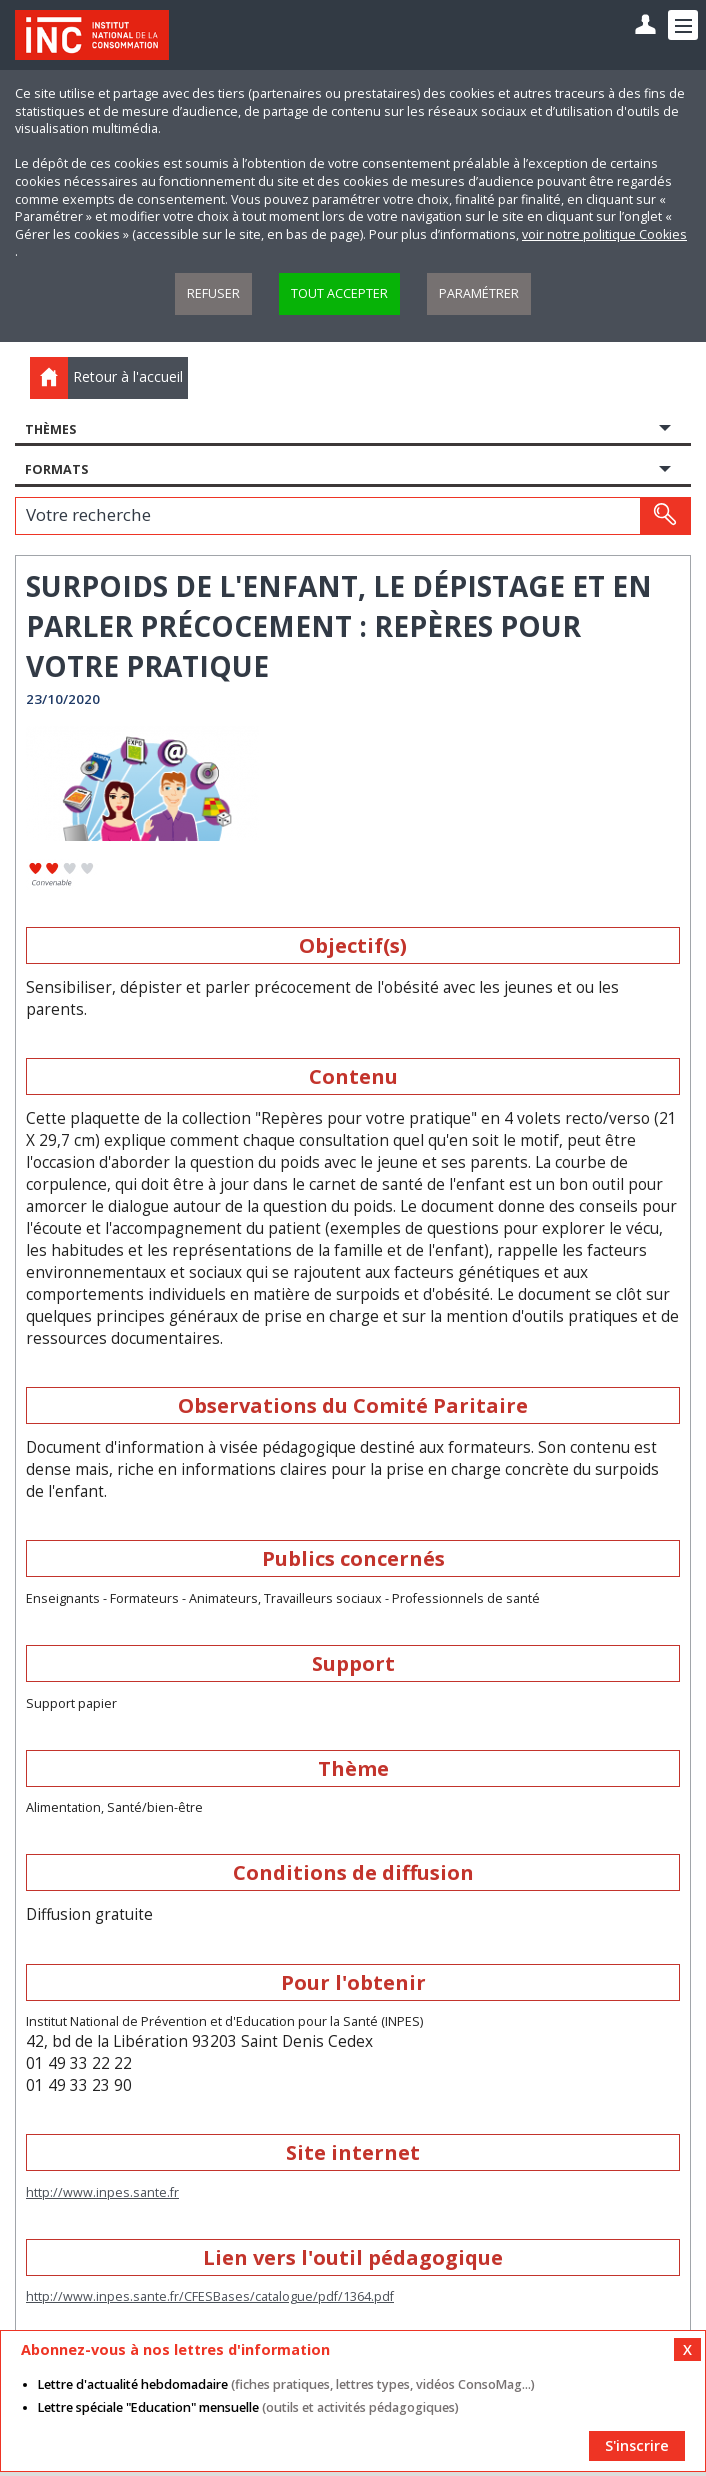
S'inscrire (637, 2445)
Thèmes (50, 429)
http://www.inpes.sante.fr (102, 2192)
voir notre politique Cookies (604, 234)
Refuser (213, 293)
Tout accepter (339, 293)
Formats (56, 469)
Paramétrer (479, 293)
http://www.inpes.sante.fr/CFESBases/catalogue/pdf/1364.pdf (210, 2296)
